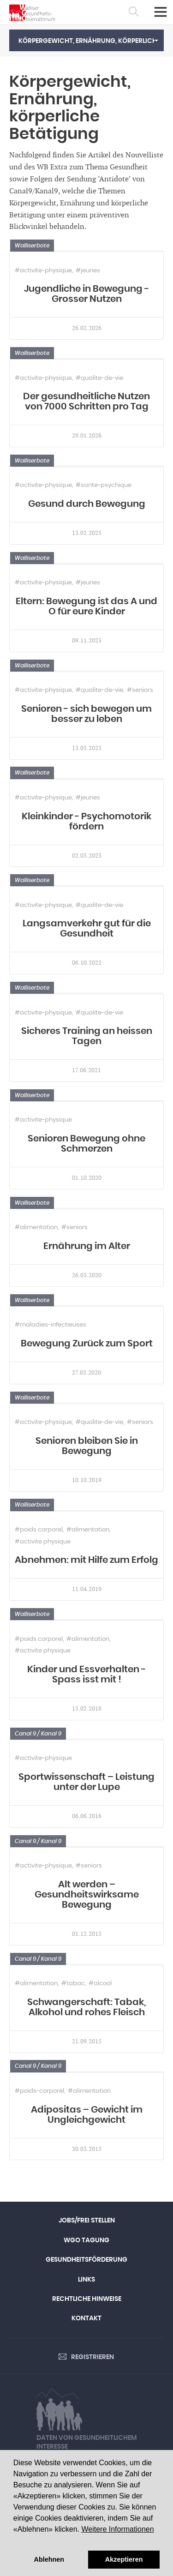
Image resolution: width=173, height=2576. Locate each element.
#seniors (140, 690)
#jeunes (88, 271)
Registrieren (92, 2357)
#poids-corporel (39, 2091)
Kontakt (86, 2318)
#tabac (73, 1984)
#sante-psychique (103, 485)
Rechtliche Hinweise (86, 2299)
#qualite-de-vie (99, 378)
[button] (86, 40)
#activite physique (43, 1542)
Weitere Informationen (117, 2529)
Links (86, 2279)
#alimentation (36, 1228)
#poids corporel (39, 1530)
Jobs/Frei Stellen (87, 2220)
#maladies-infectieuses (50, 1325)
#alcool (100, 1984)
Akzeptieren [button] (124, 2559)
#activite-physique (43, 271)
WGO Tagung (86, 2240)
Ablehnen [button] (49, 2559)
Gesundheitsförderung (86, 2260)
